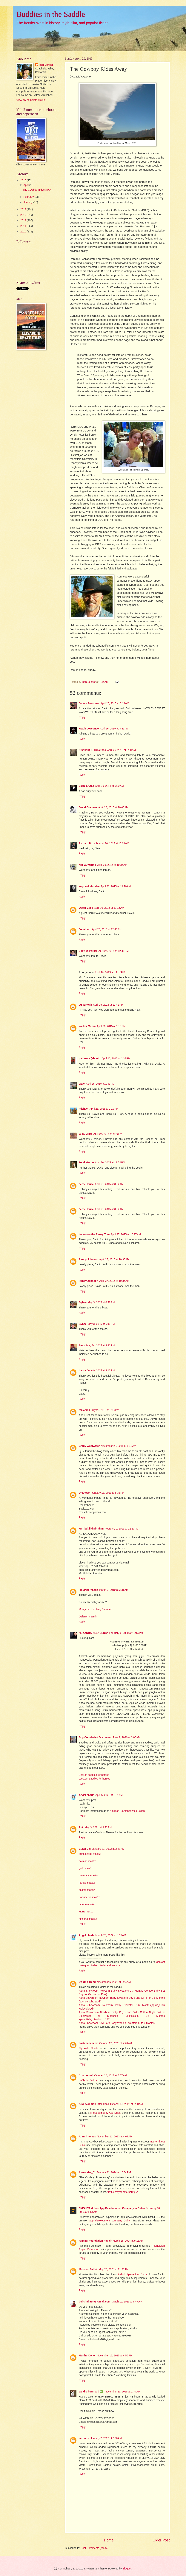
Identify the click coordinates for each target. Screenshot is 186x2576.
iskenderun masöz (89, 1897)
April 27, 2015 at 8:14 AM (109, 1184)
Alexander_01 (87, 2172)
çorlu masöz (86, 1868)
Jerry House (86, 1184)
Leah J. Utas (86, 786)
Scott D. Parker (88, 951)
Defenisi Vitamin (88, 1616)
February (28, 196)
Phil (81, 1827)
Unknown (84, 1492)
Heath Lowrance (89, 728)
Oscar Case (86, 907)
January (28, 202)
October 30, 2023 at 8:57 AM (110, 2075)
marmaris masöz (88, 1875)
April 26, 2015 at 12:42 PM (110, 972)
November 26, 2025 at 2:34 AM (122, 2391)
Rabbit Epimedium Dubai (132, 2274)
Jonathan (84, 929)
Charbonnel (86, 2075)
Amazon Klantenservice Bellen (127, 1811)
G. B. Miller (85, 1134)
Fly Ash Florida (89, 2048)
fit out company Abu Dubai (105, 2112)
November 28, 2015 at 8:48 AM (118, 1446)
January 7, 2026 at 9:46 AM (106, 2438)
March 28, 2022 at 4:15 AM (110, 1935)
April (26, 185)
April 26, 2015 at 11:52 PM (110, 1162)
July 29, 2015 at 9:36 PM (105, 1410)
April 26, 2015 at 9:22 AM (109, 786)
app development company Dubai (109, 2220)
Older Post (161, 2540)
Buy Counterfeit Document (95, 1737)
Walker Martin (87, 1026)
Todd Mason (86, 1162)
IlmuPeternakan (88, 1590)
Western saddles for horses (94, 1778)
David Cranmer (88, 807)
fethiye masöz (87, 1882)
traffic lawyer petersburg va (122, 2192)
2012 (23, 220)
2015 (23, 180)
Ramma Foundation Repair (95, 2240)
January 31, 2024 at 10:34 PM (114, 2172)
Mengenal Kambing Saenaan (95, 1609)
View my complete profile (30, 100)
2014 (23, 209)
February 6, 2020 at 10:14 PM (126, 1633)
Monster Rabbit (88, 2269)
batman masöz (87, 1861)
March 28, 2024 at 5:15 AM (128, 2240)
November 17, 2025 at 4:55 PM (114, 2355)
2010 (23, 231)
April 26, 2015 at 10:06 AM (113, 807)
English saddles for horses (94, 1775)
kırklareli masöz (88, 1918)
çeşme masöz (87, 1890)
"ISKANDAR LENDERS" (93, 1633)
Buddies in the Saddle (50, 14)
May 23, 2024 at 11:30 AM (113, 2269)
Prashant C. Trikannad (92, 750)
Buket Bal (85, 1848)
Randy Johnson (88, 1259)
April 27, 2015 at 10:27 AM (126, 1234)
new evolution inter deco (94, 2104)
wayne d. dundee (89, 886)
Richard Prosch (88, 843)
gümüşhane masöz (90, 1854)
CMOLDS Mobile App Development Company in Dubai (112, 2208)
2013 (23, 215)
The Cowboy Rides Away (37, 189)
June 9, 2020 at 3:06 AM (126, 1737)
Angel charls (86, 1795)
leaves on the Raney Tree (94, 1234)
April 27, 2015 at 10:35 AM (114, 1259)
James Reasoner (89, 703)
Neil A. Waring (87, 865)
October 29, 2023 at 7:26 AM (115, 2043)
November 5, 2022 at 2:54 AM (114, 1982)
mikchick (84, 1410)
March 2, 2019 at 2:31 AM (113, 1590)
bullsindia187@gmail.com (94, 2301)
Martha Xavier (87, 2355)
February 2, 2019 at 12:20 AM (122, 1528)
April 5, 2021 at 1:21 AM (108, 1795)
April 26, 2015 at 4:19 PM (107, 1134)
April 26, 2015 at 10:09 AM (114, 843)
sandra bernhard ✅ (91, 2391)
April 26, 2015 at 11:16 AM (109, 907)
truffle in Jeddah (88, 2080)
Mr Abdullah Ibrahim (91, 1528)
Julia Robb (85, 1004)
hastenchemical (88, 2043)
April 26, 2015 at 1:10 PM (111, 1026)
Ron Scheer (46, 64)
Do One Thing (87, 1982)
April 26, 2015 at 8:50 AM (121, 750)
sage (82, 1083)
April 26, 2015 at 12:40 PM (106, 929)
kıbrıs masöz (86, 1911)
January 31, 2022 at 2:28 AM (108, 1848)
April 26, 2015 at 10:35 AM (112, 865)
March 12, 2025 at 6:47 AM (127, 2301)
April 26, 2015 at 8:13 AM (114, 703)
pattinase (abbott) (90, 1058)
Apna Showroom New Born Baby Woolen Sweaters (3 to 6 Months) (117, 2023)
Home (109, 2540)
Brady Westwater (89, 1446)
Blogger (127, 2568)
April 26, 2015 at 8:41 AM (114, 728)
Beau (82, 1345)
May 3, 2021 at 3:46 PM (98, 1827)
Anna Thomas (87, 2136)
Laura (82, 1370)
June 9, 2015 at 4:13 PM (101, 1370)
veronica (84, 2438)
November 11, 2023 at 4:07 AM (114, 2136)
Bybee (83, 1302)
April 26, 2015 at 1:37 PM (116, 1058)
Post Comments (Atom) (94, 2548)
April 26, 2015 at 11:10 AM (116, 886)
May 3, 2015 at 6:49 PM (101, 1302)
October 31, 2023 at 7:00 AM (126, 2104)
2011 (23, 226)
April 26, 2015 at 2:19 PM (104, 1108)
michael (83, 1108)
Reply (82, 717)
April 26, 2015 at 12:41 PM (113, 951)
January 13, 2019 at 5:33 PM (108, 1492)
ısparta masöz (87, 1904)
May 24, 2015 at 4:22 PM (100, 1345)
